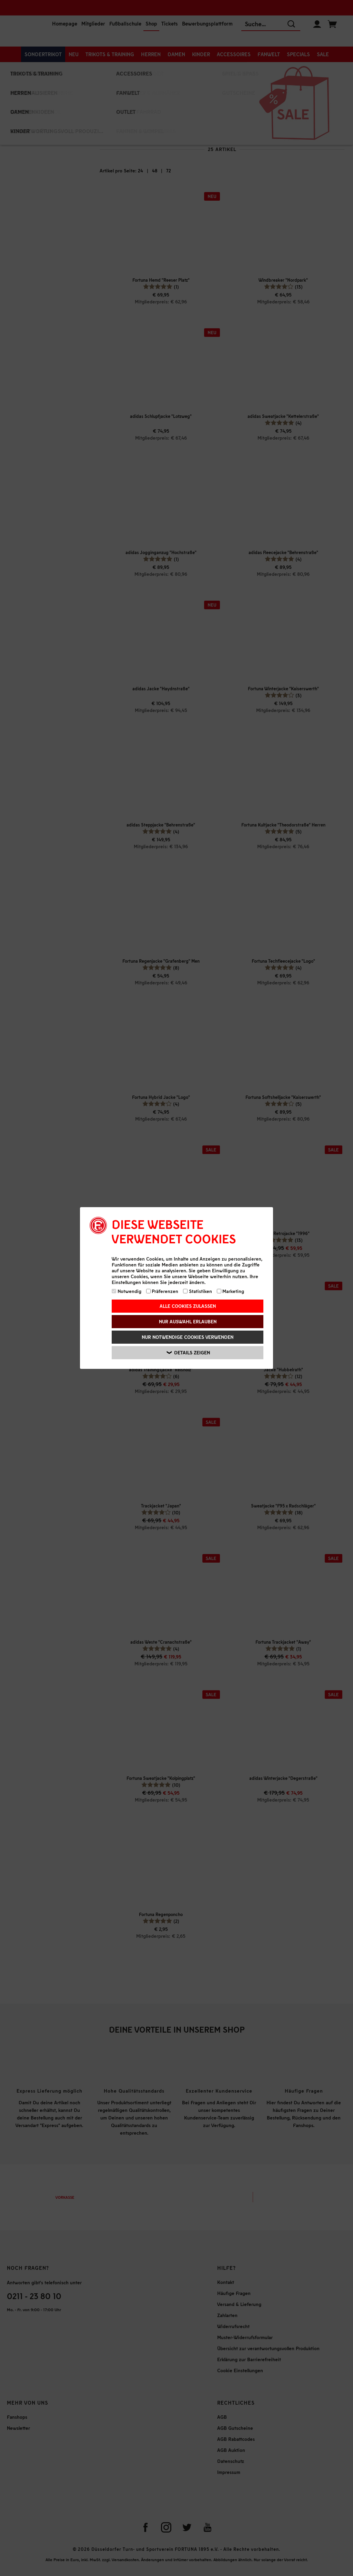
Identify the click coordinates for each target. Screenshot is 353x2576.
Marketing (230, 1291)
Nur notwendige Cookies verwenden (187, 1337)
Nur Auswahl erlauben (187, 1321)
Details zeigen (188, 1352)
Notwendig (126, 1291)
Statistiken (197, 1291)
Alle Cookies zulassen (188, 1306)
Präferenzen (162, 1291)
